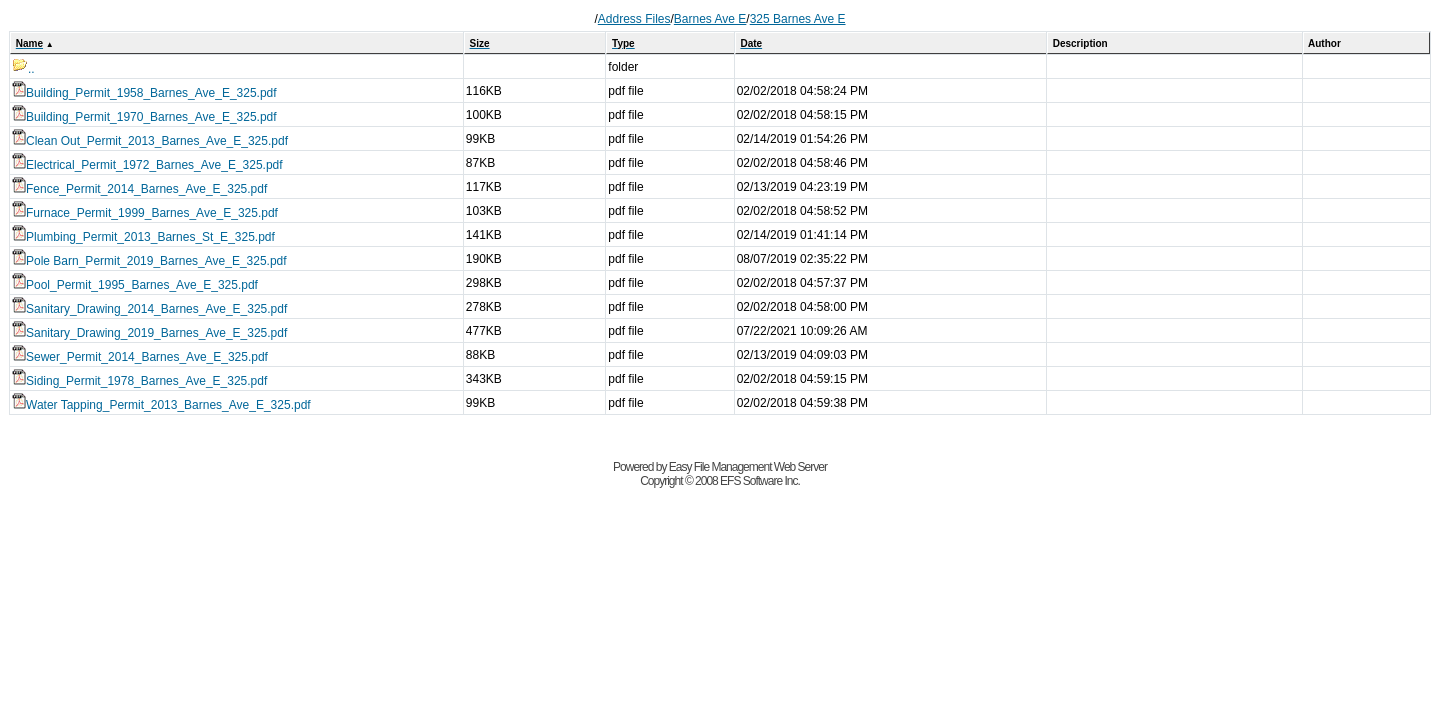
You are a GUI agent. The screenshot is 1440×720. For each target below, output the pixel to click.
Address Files (634, 19)
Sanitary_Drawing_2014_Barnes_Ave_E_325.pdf (149, 309)
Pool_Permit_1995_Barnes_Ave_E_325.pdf (135, 285)
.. (23, 69)
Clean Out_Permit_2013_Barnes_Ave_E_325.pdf (150, 141)
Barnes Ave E (710, 19)
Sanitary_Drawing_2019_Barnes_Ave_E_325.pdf (149, 333)
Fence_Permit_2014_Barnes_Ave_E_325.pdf (139, 189)
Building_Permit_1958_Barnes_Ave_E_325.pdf (144, 93)
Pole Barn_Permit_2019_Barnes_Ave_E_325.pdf (149, 261)
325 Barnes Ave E (798, 19)
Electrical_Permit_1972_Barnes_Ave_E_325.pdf (147, 165)
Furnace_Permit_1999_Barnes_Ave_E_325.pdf (145, 213)
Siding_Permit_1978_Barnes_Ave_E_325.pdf (139, 381)
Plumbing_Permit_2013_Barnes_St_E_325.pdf (143, 237)
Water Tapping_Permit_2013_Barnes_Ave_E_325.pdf (161, 405)
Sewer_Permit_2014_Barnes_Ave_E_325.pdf (140, 357)
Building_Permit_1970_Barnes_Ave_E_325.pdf (144, 117)
